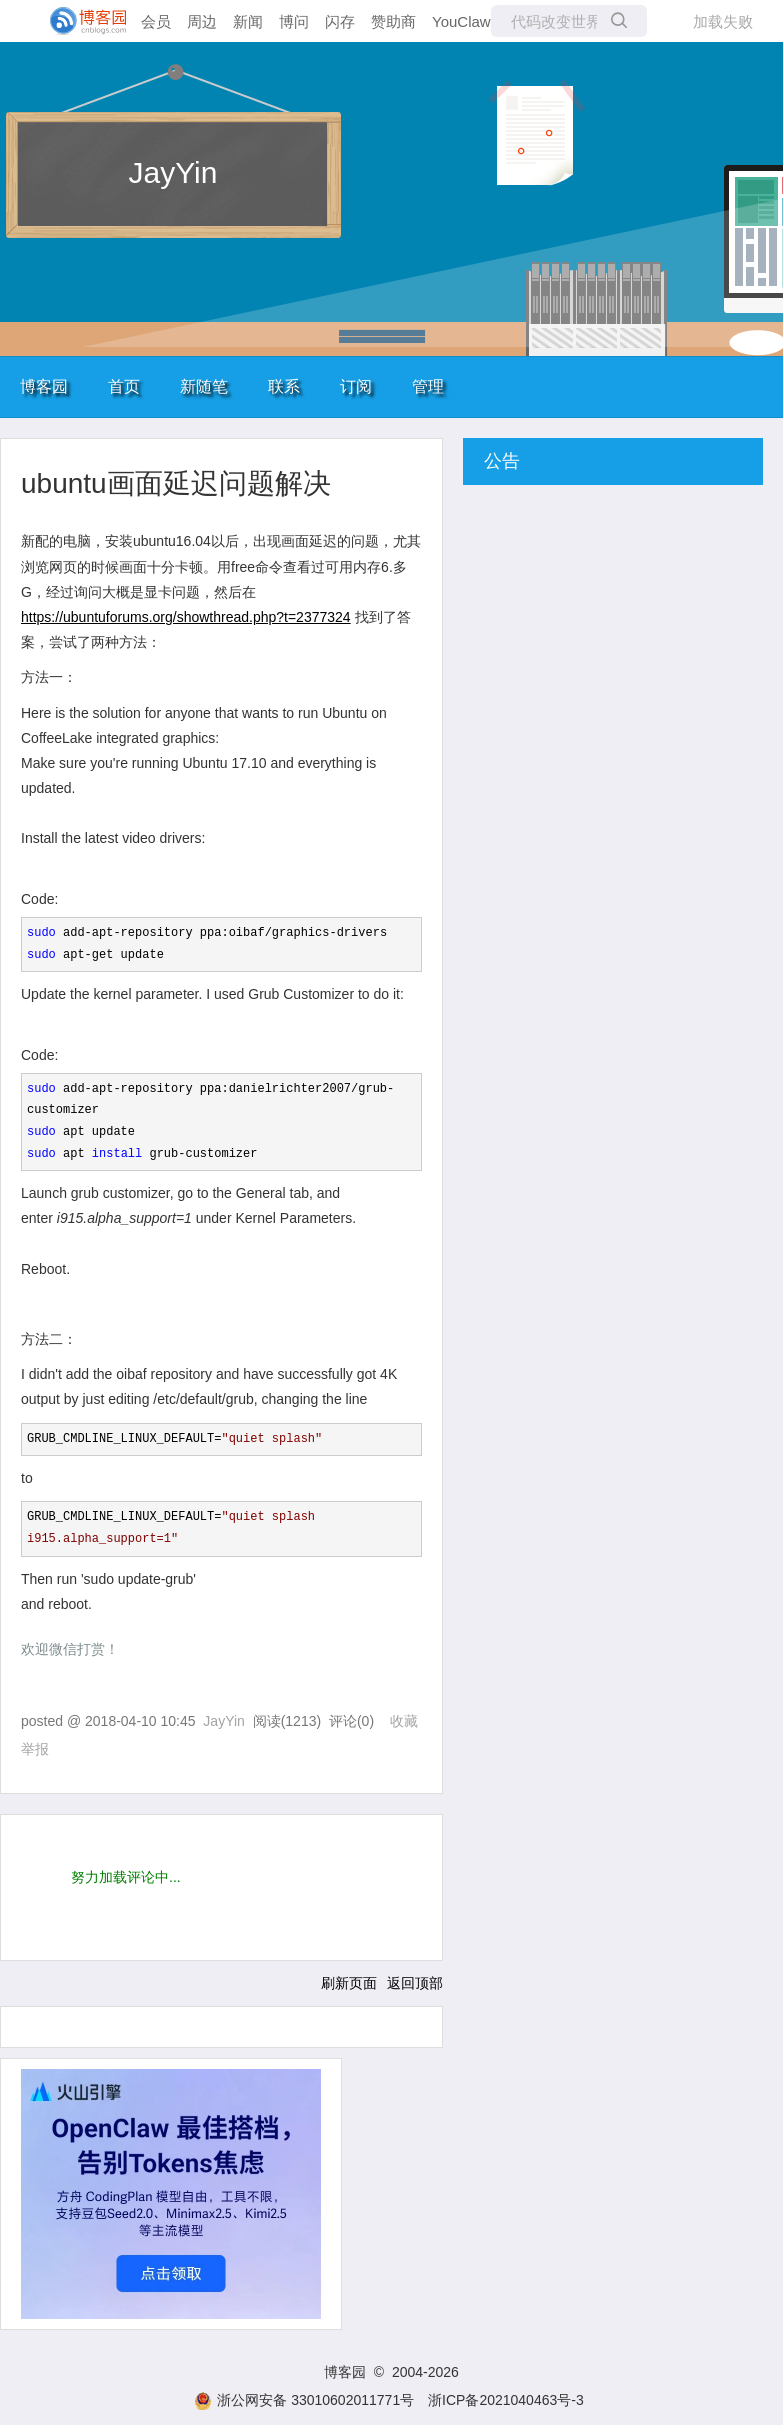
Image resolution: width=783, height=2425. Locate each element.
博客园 (44, 386)
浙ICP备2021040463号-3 (506, 2400)
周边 (202, 21)
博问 (294, 21)
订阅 (356, 386)
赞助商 (393, 21)
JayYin (173, 172)
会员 (156, 21)
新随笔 (204, 386)
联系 (284, 386)
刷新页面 (349, 1983)
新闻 (248, 21)
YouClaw (461, 21)
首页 (124, 386)
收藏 (404, 1721)
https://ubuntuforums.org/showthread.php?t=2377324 (186, 617)
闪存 (340, 21)
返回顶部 (415, 1983)
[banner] (80, 21)
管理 (428, 386)
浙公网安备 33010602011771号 (304, 2400)
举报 (35, 1749)
